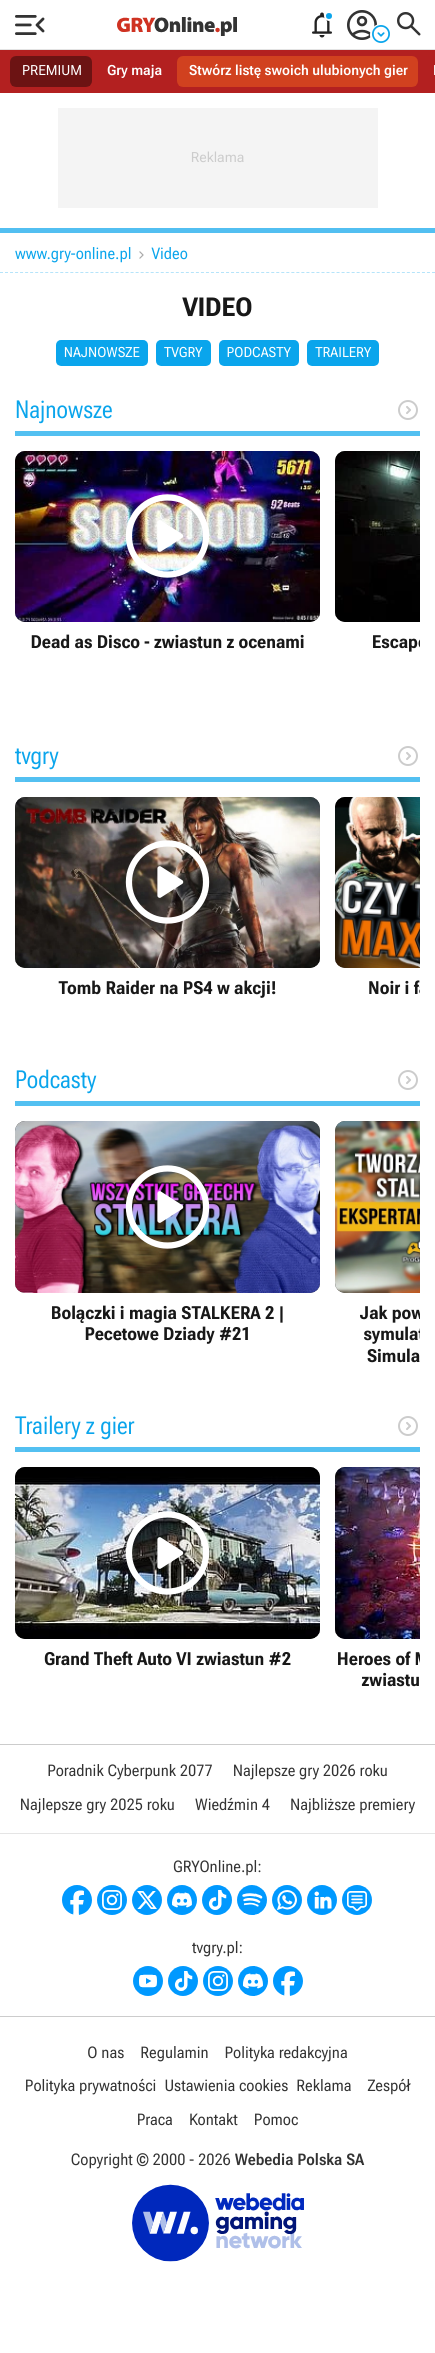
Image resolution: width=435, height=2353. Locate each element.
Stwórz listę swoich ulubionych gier (298, 71)
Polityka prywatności (91, 2085)
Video (170, 253)
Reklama (323, 2085)
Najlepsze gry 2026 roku (310, 1770)
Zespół (388, 2085)
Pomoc (276, 2119)
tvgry (183, 353)
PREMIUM (52, 71)
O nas (105, 2052)
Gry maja (134, 71)
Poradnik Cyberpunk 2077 (129, 1770)
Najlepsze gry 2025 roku (97, 1804)
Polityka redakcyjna (286, 2052)
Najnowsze (102, 353)
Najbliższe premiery (352, 1804)
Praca (155, 2119)
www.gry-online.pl (73, 253)
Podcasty (259, 353)
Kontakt (213, 2119)
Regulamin (174, 2052)
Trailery (343, 353)
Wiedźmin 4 (232, 1804)
